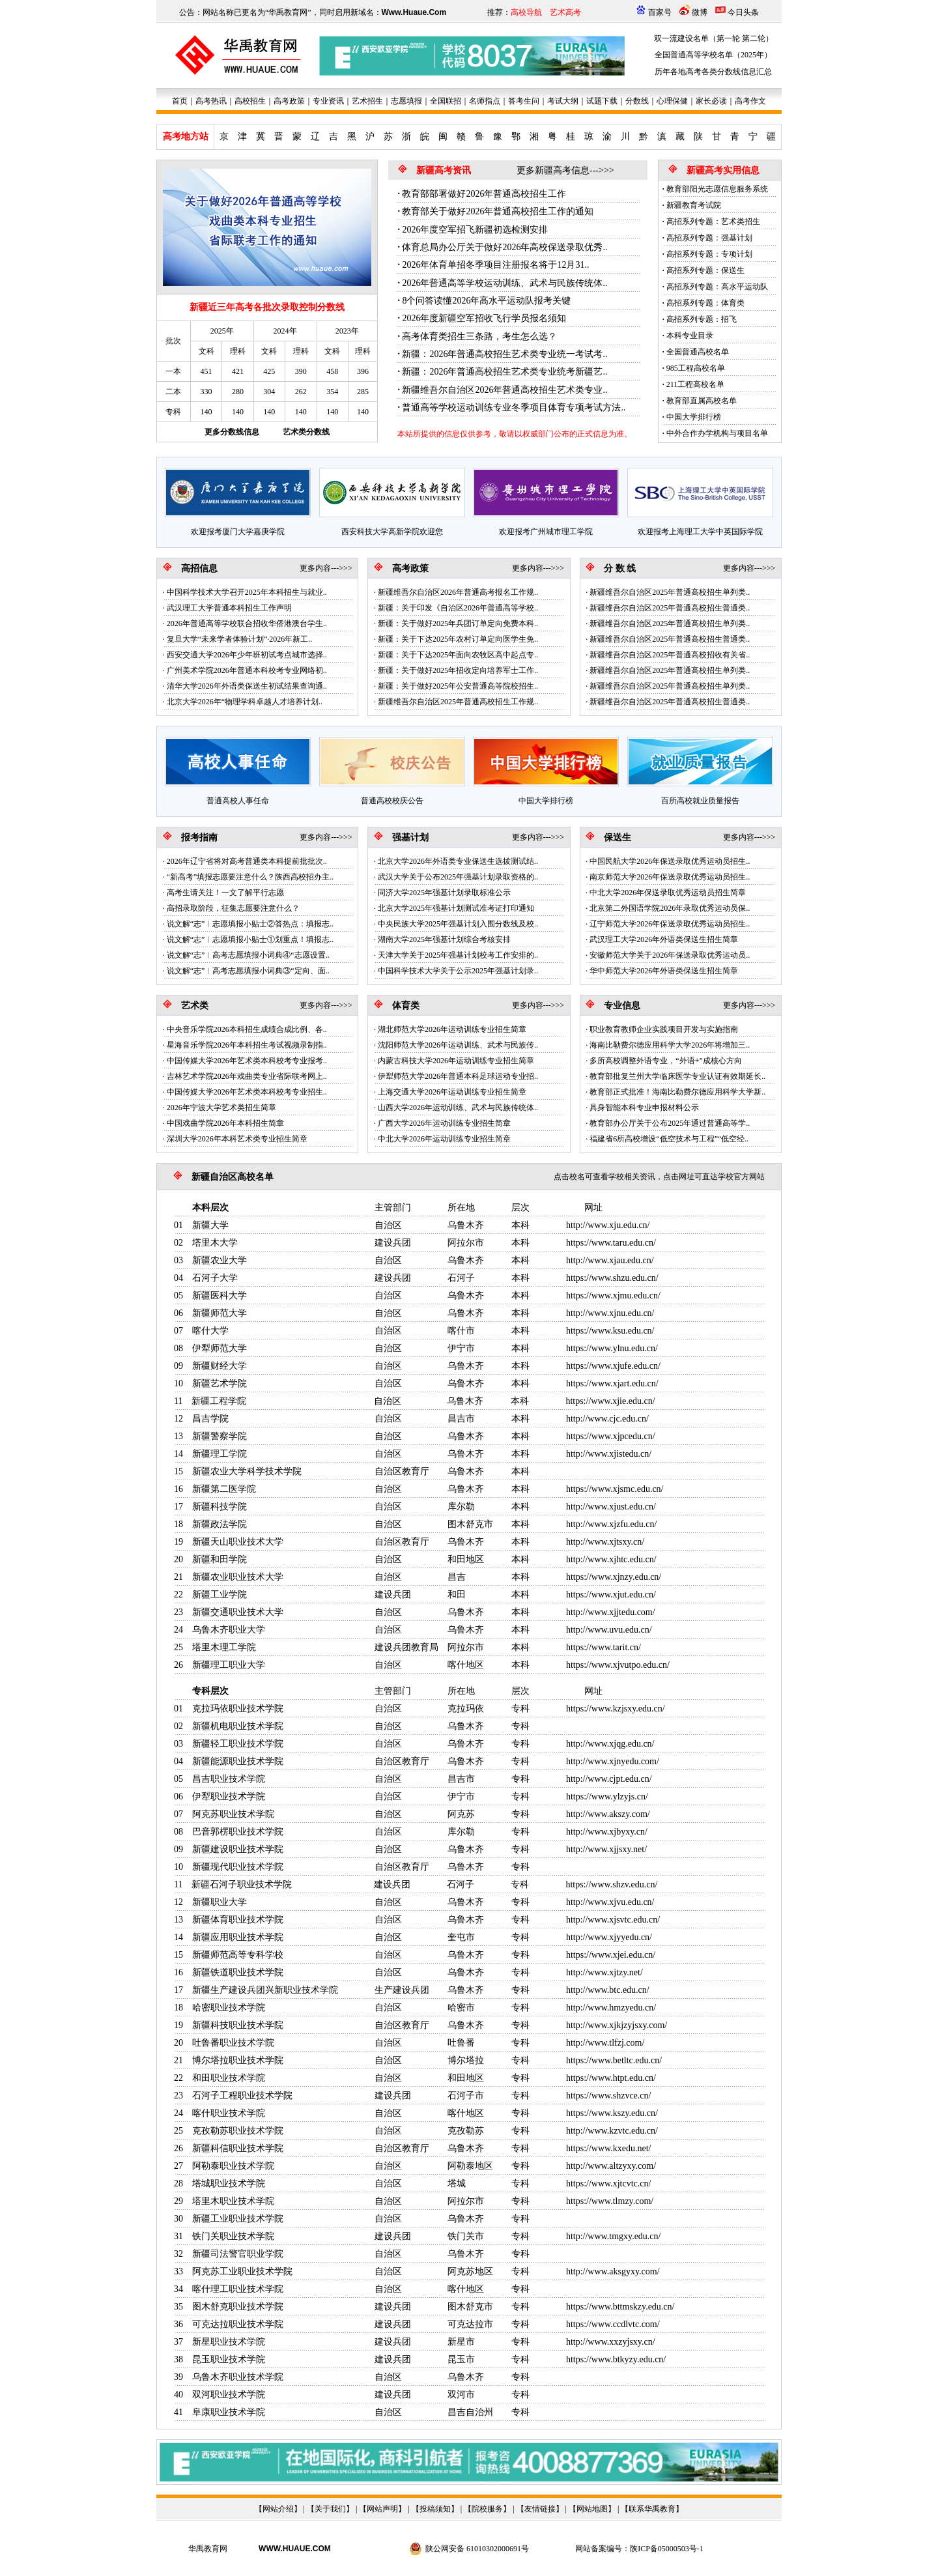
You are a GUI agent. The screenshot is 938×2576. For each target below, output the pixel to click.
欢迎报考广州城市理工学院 (546, 531)
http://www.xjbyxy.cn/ (606, 1832)
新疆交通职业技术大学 (237, 1612)
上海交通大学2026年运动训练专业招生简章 (452, 1091)
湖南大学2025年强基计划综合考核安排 (444, 939)
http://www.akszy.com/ (608, 1814)
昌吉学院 (210, 1419)
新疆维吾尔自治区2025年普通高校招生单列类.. (670, 592)
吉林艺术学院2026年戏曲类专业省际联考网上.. (247, 1076)
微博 (699, 12)
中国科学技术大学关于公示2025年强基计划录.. (458, 970)
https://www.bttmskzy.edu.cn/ (620, 2306)
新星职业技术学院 (228, 2342)
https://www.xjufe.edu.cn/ (613, 1366)
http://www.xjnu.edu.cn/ (610, 1313)
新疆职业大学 (219, 1902)
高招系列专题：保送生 (705, 270)
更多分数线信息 (232, 431)
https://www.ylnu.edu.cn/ (612, 1348)
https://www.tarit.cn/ (603, 1647)
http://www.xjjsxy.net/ (606, 1849)
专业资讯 (328, 101)
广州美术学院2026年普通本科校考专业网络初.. (247, 670)
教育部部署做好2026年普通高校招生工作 (484, 194)
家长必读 (711, 101)
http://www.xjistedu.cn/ (608, 1454)
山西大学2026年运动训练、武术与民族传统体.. (458, 1107)
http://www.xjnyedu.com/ (612, 1761)
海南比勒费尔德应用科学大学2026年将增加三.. (670, 1045)
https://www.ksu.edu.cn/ (610, 1331)
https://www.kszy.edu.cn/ (612, 2113)
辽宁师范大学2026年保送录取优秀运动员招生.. (670, 923)
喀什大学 (210, 1331)
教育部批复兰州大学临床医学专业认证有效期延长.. (677, 1076)
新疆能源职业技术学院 (237, 1761)
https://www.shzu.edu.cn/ (612, 1278)
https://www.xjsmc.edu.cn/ (615, 1489)
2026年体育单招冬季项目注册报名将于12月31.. (495, 265)
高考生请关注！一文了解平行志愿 (225, 892)
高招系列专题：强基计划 (709, 237)
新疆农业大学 (219, 1260)
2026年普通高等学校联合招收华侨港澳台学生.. (247, 623)
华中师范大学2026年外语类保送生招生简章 (664, 970)
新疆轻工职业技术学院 (237, 1744)
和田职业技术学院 (228, 2078)
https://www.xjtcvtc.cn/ (608, 2183)
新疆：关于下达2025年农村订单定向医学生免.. (458, 639)
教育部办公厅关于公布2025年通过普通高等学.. (670, 1123)
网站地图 (592, 2508)
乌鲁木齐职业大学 (228, 1630)
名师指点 (484, 101)
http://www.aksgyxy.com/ (613, 2271)
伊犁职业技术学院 (228, 1796)
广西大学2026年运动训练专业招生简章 (444, 1123)
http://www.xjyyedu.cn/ (609, 1937)
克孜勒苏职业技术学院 (237, 2131)
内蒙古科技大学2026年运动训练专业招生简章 (456, 1060)
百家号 (660, 12)
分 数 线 (620, 568)
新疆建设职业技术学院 (237, 1849)
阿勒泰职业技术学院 (233, 2166)
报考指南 (199, 837)
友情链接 (540, 2508)
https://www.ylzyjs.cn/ (607, 1796)
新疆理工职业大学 (228, 1665)
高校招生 (250, 101)
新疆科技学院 (219, 1506)
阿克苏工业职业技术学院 (242, 2271)
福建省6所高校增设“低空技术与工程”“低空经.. (669, 1138)
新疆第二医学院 (224, 1489)
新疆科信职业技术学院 (237, 2148)
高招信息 (199, 568)
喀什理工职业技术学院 (237, 2289)
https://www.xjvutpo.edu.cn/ (618, 1665)
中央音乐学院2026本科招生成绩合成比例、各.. (247, 1029)
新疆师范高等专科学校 (237, 1955)
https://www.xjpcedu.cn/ (610, 1436)
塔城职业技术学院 (228, 2183)
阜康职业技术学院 (228, 2412)
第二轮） (757, 38)
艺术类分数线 (306, 431)
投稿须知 (435, 2508)
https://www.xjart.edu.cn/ (612, 1383)
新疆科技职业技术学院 (237, 2025)
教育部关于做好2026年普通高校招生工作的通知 (497, 211)
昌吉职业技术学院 (228, 1779)
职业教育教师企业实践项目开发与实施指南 (664, 1029)
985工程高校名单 (695, 368)
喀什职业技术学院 (228, 2113)
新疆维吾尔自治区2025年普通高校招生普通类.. (670, 607)
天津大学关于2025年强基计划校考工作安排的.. (458, 955)
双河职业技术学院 (228, 2394)
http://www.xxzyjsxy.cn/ (610, 2342)
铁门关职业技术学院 (233, 2236)
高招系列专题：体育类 (705, 303)
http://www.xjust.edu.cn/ (611, 1506)
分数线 (637, 101)
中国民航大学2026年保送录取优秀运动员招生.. (670, 861)
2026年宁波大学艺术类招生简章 (221, 1107)
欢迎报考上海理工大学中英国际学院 (700, 531)
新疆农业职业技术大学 (237, 1577)
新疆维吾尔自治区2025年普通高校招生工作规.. (458, 701)
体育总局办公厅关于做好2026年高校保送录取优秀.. (504, 247)
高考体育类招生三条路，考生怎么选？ (479, 336)
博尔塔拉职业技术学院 (237, 2060)
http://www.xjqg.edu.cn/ (610, 1744)
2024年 (285, 331)
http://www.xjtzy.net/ (604, 1972)
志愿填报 (406, 101)
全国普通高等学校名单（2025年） (713, 54)
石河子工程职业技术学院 (242, 2095)
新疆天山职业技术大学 (237, 1542)
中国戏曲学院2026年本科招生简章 (225, 1123)
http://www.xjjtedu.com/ (610, 1612)
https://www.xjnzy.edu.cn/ (613, 1577)
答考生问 (523, 101)
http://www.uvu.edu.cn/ (609, 1630)
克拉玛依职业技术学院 (237, 1708)
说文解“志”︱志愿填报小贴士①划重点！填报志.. (250, 939)
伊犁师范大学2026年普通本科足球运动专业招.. (458, 1076)
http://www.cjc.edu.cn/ (607, 1419)
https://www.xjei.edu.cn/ (610, 1955)
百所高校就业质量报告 (700, 800)
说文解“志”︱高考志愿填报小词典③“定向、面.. (248, 970)
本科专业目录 (689, 335)
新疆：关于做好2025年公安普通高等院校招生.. (458, 686)
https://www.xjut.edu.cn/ (611, 1594)
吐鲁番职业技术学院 (233, 2043)
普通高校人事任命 (237, 800)
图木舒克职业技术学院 (237, 2306)
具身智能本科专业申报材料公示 (644, 1107)
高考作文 (750, 101)
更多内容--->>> (326, 568)
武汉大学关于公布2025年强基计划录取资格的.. (458, 876)
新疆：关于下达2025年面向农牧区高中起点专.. (458, 654)
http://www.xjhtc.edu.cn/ (611, 1559)
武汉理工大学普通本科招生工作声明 (229, 607)
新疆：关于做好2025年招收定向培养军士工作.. (458, 670)
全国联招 (445, 101)
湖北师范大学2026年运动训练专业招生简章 (452, 1029)
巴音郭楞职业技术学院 (237, 1832)
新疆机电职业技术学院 (237, 1726)
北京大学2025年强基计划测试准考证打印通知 (456, 908)
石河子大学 (215, 1278)
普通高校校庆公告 (392, 800)
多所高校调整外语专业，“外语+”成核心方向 (665, 1060)
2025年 (222, 331)
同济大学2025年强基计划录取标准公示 (444, 892)
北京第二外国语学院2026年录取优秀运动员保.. (670, 908)
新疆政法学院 (219, 1524)
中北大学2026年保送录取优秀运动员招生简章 (668, 892)
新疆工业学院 (219, 1594)
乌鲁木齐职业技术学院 (237, 2377)
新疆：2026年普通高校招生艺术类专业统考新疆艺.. (504, 372)
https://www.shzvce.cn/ (608, 2095)
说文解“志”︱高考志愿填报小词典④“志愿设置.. (248, 955)
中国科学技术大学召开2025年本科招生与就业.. (247, 592)
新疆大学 (210, 1225)
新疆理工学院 (219, 1454)
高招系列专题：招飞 (701, 319)
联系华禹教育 (652, 2508)
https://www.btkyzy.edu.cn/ (616, 2359)
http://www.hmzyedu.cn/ (611, 2007)
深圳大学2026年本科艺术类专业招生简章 (237, 1138)
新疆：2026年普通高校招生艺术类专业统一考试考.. (504, 354)
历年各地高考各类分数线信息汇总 (713, 71)
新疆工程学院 (219, 1401)
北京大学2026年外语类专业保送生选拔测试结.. (458, 861)
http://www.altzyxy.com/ (611, 2166)
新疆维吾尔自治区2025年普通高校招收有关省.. (670, 654)
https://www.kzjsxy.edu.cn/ (615, 1708)
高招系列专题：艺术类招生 (713, 221)
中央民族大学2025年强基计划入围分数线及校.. (458, 923)
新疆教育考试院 (693, 205)
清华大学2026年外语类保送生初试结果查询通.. (247, 686)
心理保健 (672, 101)
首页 (180, 101)
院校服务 (487, 2508)
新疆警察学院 (219, 1436)
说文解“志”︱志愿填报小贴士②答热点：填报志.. (250, 923)
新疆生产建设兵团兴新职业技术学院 (265, 1990)
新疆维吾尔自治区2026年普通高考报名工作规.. (458, 592)
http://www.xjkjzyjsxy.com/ (616, 2025)
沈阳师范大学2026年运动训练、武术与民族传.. (458, 1045)
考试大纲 (562, 101)
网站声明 (382, 2508)
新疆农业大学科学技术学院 (247, 1471)
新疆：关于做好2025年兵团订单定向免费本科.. (458, 623)
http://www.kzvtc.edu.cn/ (612, 2131)
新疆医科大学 (219, 1295)
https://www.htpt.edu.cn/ (611, 2078)
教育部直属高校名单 (701, 400)
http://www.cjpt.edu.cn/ (609, 1779)
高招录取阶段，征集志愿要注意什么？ (233, 908)
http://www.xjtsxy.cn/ (605, 1542)
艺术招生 (367, 101)
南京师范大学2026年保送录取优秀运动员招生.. (670, 876)
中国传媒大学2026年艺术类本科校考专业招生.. (247, 1091)
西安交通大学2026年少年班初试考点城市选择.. (247, 654)
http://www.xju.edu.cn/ (608, 1225)
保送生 (617, 837)
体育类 (405, 1005)
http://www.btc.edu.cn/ (607, 1990)
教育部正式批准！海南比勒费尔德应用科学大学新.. (677, 1091)
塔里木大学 (215, 1243)
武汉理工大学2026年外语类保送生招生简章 (664, 939)
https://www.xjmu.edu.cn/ (613, 1295)
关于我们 (330, 2508)
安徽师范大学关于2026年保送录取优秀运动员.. (670, 955)
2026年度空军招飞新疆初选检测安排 (475, 230)
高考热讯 (211, 101)
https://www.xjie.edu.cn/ (610, 1401)
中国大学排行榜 (693, 417)
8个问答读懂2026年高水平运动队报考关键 (486, 301)
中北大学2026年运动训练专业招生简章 (444, 1138)
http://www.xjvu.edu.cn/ (610, 1902)
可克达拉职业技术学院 (237, 2324)
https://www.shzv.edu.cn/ (611, 1884)
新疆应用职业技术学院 (237, 1937)
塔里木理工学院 (224, 1647)
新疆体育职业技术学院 (237, 1920)
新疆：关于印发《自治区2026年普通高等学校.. (458, 607)
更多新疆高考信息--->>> (565, 170)
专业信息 (622, 1005)
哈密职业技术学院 (228, 2007)
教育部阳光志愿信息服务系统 (717, 188)
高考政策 (289, 101)
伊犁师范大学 (219, 1348)
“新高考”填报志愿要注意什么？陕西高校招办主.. (250, 876)
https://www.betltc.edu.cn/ (614, 2060)
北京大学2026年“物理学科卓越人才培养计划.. (244, 701)
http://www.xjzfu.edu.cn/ (611, 1524)
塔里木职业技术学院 (233, 2201)
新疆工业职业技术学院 (237, 2219)
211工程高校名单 (695, 384)
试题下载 (602, 101)
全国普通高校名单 (697, 351)
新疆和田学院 (219, 1559)
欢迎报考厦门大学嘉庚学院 (238, 531)
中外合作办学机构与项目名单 (717, 433)
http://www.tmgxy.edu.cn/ (613, 2236)
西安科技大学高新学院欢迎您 (392, 531)
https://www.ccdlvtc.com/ (613, 2324)
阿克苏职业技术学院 (233, 1814)
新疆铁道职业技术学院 (237, 1972)
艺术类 (194, 1005)
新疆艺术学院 (219, 1383)
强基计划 (410, 837)
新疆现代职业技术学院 (237, 1867)
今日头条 (743, 12)
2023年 (347, 331)
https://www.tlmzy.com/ (609, 2201)
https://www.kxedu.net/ (608, 2148)
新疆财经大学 (219, 1366)
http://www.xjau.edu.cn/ (610, 1260)
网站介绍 (278, 2508)
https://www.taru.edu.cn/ (611, 1243)
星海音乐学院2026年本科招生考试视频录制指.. (247, 1045)
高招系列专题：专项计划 (709, 254)
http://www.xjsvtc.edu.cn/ (613, 1920)
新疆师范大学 (219, 1313)
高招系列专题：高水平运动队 (717, 286)
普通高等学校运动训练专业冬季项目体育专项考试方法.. (513, 407)
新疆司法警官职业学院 (237, 2254)
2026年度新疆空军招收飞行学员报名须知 (484, 318)
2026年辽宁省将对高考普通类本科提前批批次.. (247, 861)
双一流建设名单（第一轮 (697, 38)
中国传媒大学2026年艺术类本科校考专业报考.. (247, 1060)
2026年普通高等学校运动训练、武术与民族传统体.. (504, 283)
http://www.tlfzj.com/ (605, 2043)
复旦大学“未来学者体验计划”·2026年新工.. (240, 639)
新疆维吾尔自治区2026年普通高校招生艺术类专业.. (504, 390)
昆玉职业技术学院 (228, 2359)
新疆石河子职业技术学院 (242, 1884)
